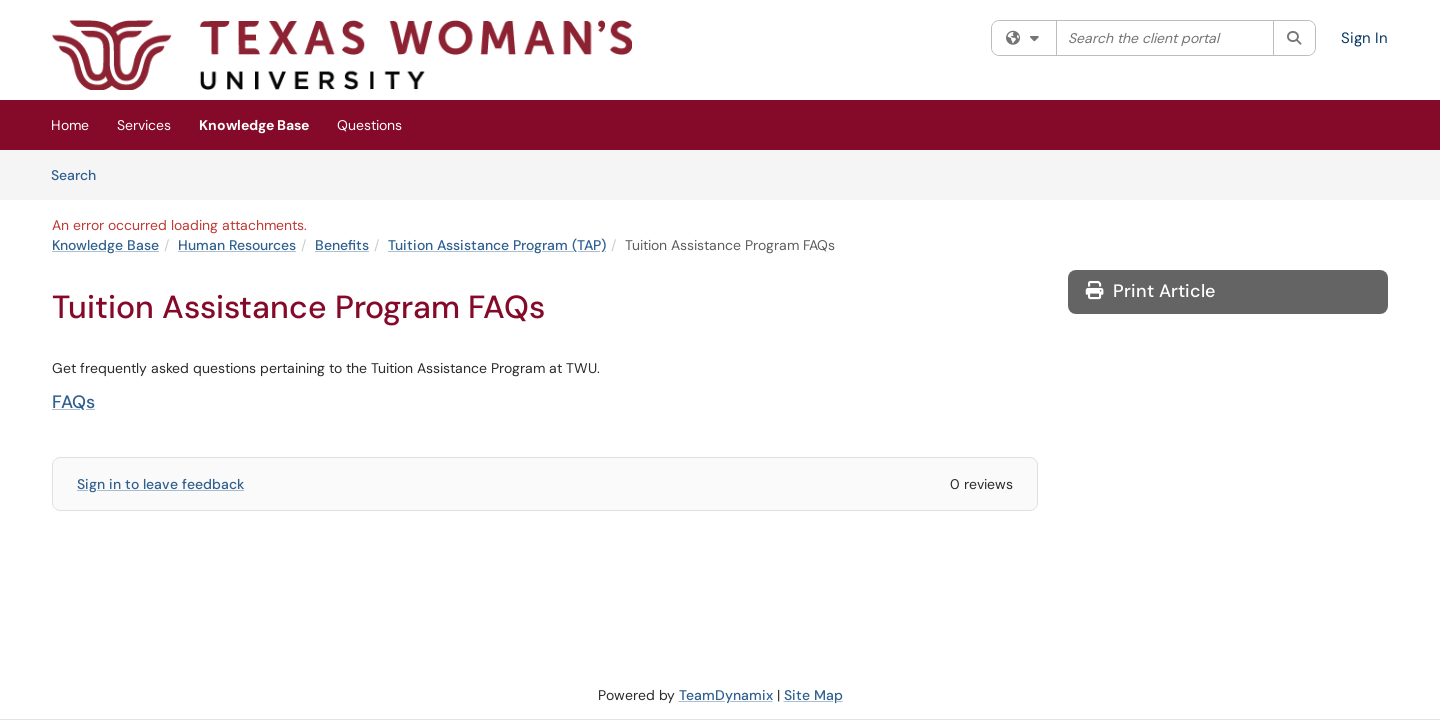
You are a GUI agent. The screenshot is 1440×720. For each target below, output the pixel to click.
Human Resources (237, 245)
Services (144, 125)
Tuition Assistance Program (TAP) (497, 245)
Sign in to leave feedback (160, 484)
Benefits (342, 245)
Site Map (813, 695)
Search (80, 174)
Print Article (1150, 291)
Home (70, 125)
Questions (369, 125)
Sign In (1364, 38)
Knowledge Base (254, 125)
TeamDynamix (726, 695)
